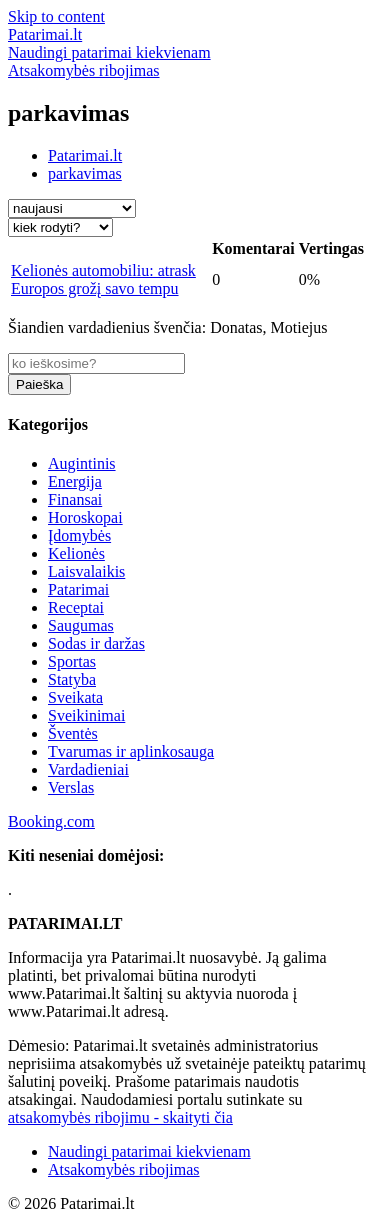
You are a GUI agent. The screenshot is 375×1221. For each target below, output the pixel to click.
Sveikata (75, 697)
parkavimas (85, 173)
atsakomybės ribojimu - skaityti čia (120, 1117)
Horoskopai (85, 517)
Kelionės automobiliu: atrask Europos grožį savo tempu (103, 279)
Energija (75, 481)
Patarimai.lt (85, 155)
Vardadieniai (88, 769)
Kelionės (76, 553)
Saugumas (81, 625)
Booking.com (51, 821)
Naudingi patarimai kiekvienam (149, 1151)
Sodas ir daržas (96, 643)
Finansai (75, 499)
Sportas (72, 661)
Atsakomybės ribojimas (124, 1169)
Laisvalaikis (86, 571)
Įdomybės (79, 535)
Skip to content (56, 16)
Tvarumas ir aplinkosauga (131, 751)
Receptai (76, 607)
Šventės (73, 733)
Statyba (72, 679)
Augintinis (82, 463)
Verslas (71, 787)
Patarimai (78, 589)
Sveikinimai (86, 715)
